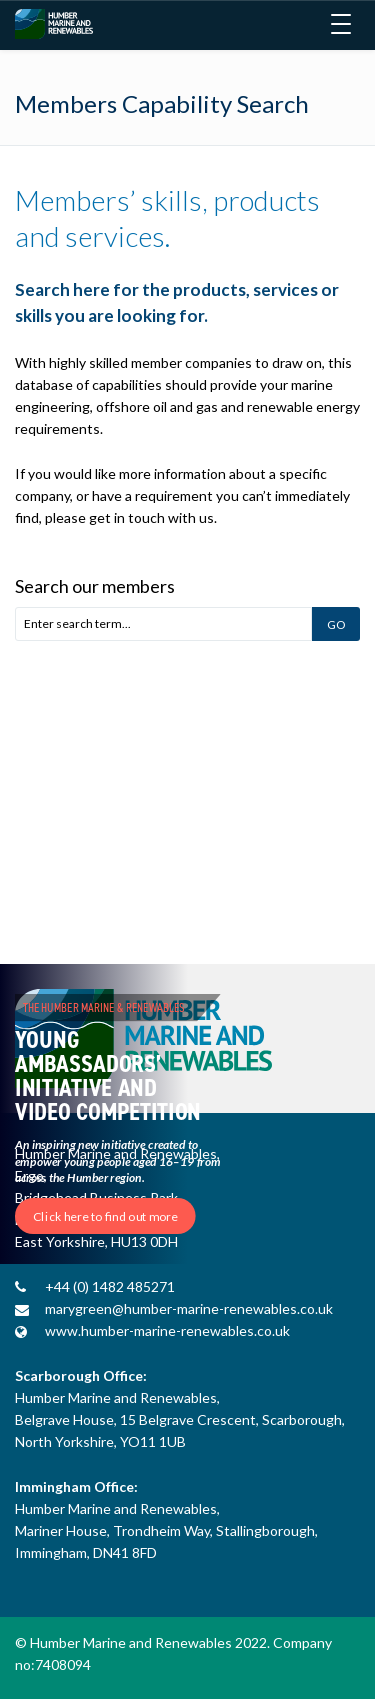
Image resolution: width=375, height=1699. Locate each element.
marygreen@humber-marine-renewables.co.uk (189, 1308)
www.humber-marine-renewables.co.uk (167, 1330)
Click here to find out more (105, 1216)
